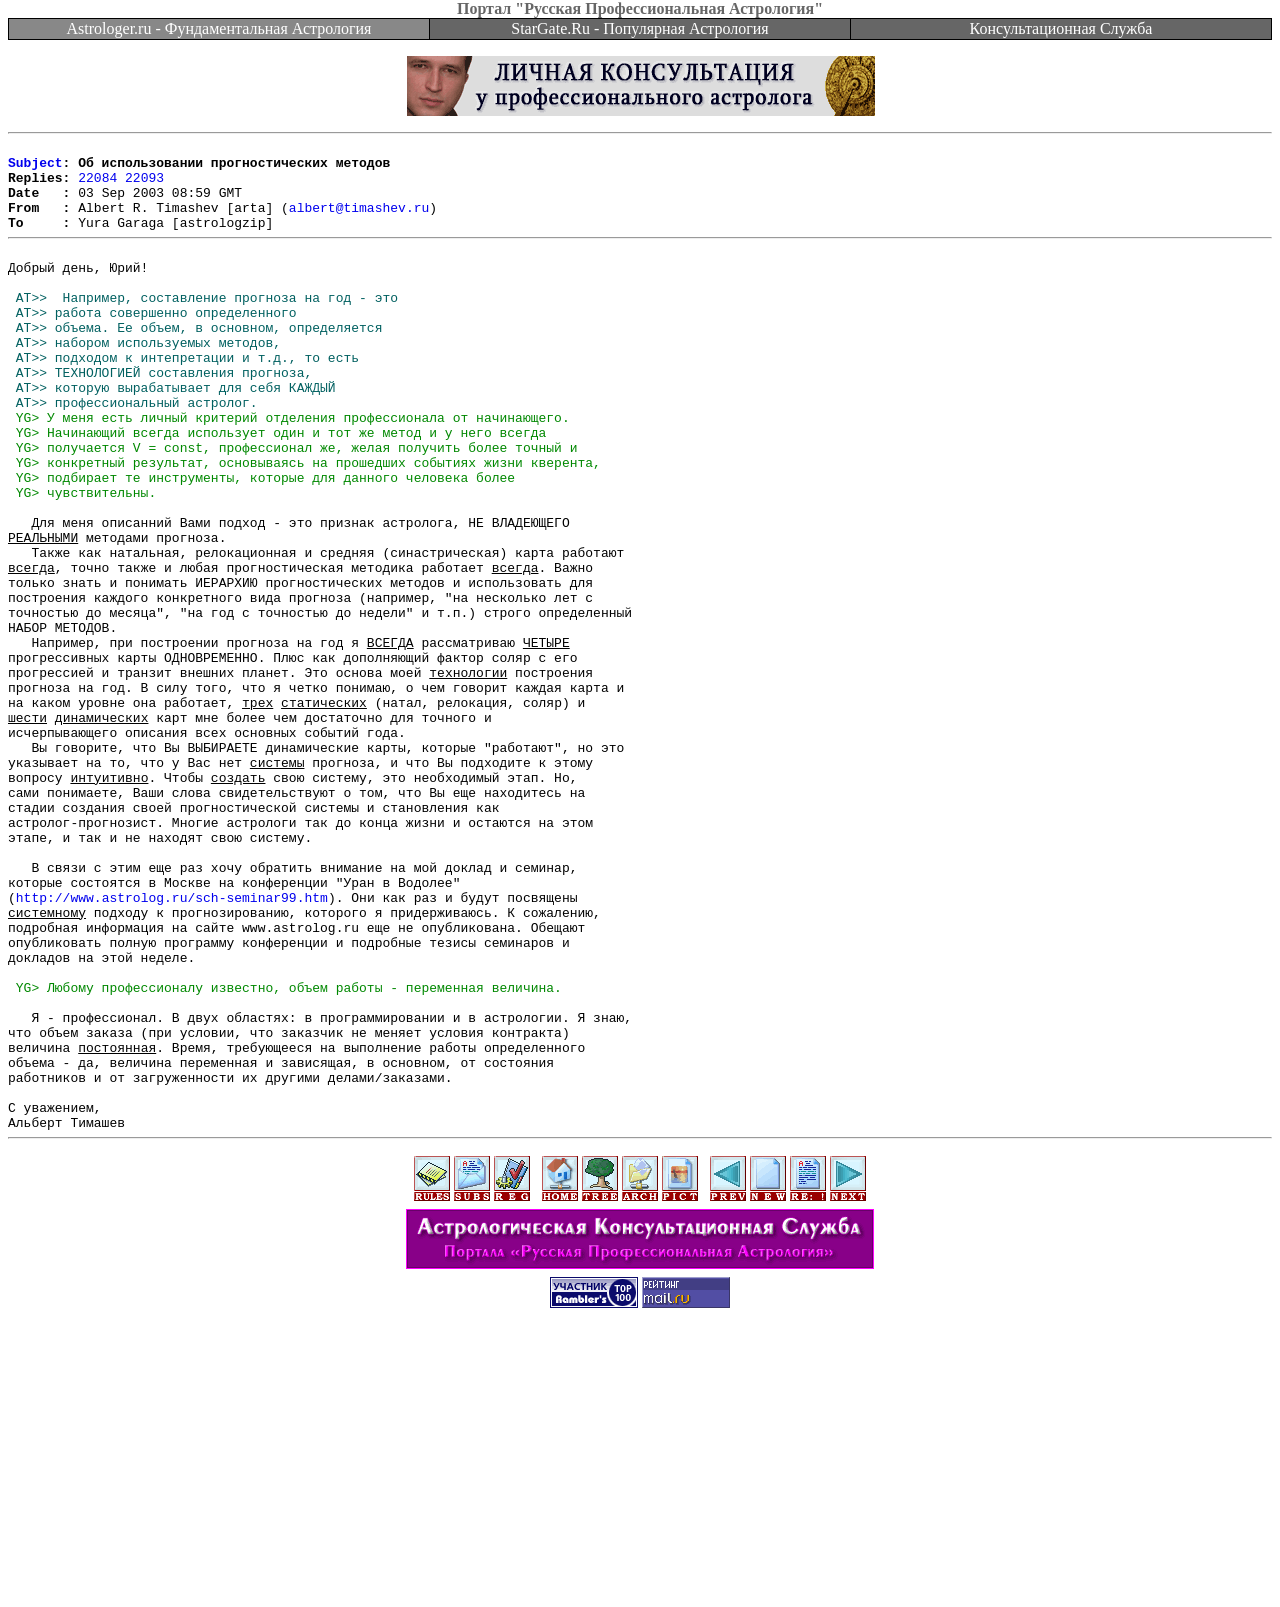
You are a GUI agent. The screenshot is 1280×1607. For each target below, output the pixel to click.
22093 (144, 186)
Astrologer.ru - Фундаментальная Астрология (219, 28)
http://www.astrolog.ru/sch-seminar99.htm (172, 1047)
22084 (97, 186)
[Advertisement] (640, 1562)
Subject (35, 168)
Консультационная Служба (1061, 28)
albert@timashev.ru (359, 222)
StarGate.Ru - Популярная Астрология (639, 28)
